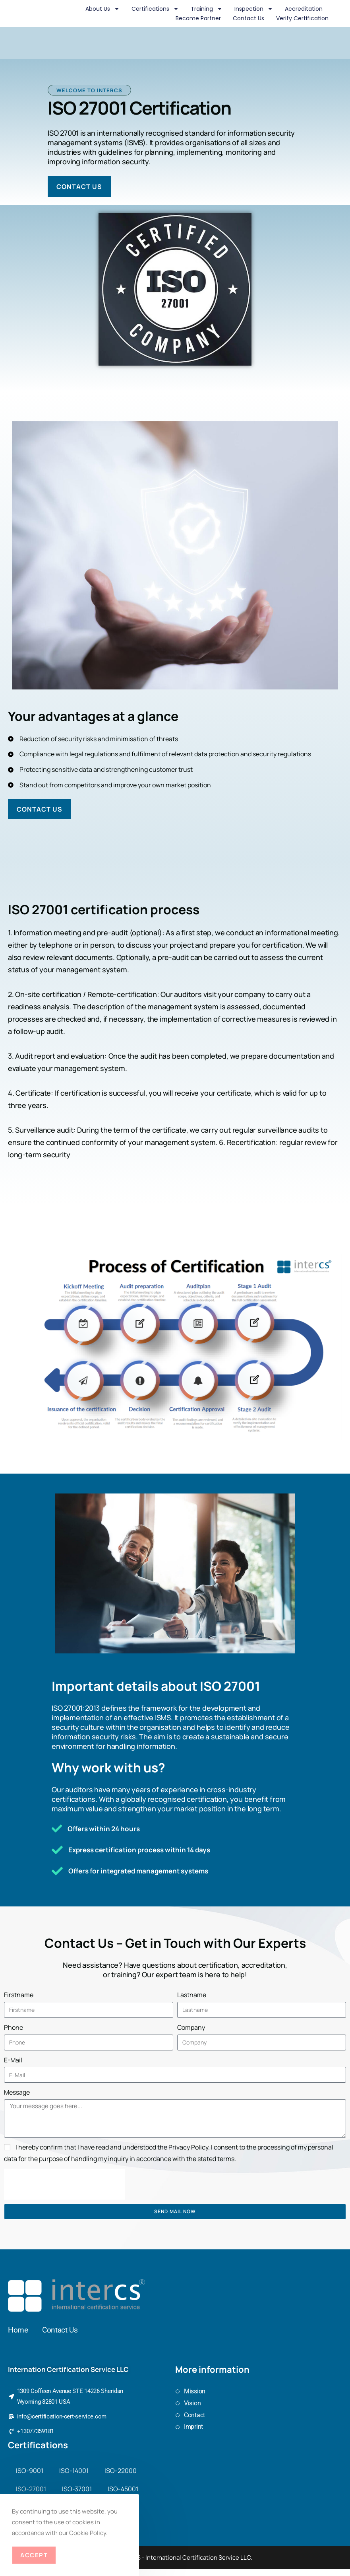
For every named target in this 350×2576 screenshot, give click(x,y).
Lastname (191, 2001)
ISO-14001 (74, 2477)
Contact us (248, 18)
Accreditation (304, 9)
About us (102, 9)
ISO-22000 (120, 2477)
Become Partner (198, 18)
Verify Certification (302, 18)
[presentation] (64, 2190)
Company (191, 2034)
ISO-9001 (29, 2477)
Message (17, 2099)
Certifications (155, 9)
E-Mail (13, 2066)
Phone (13, 2034)
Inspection (253, 9)
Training (206, 9)
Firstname (18, 2001)
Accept (34, 2555)
